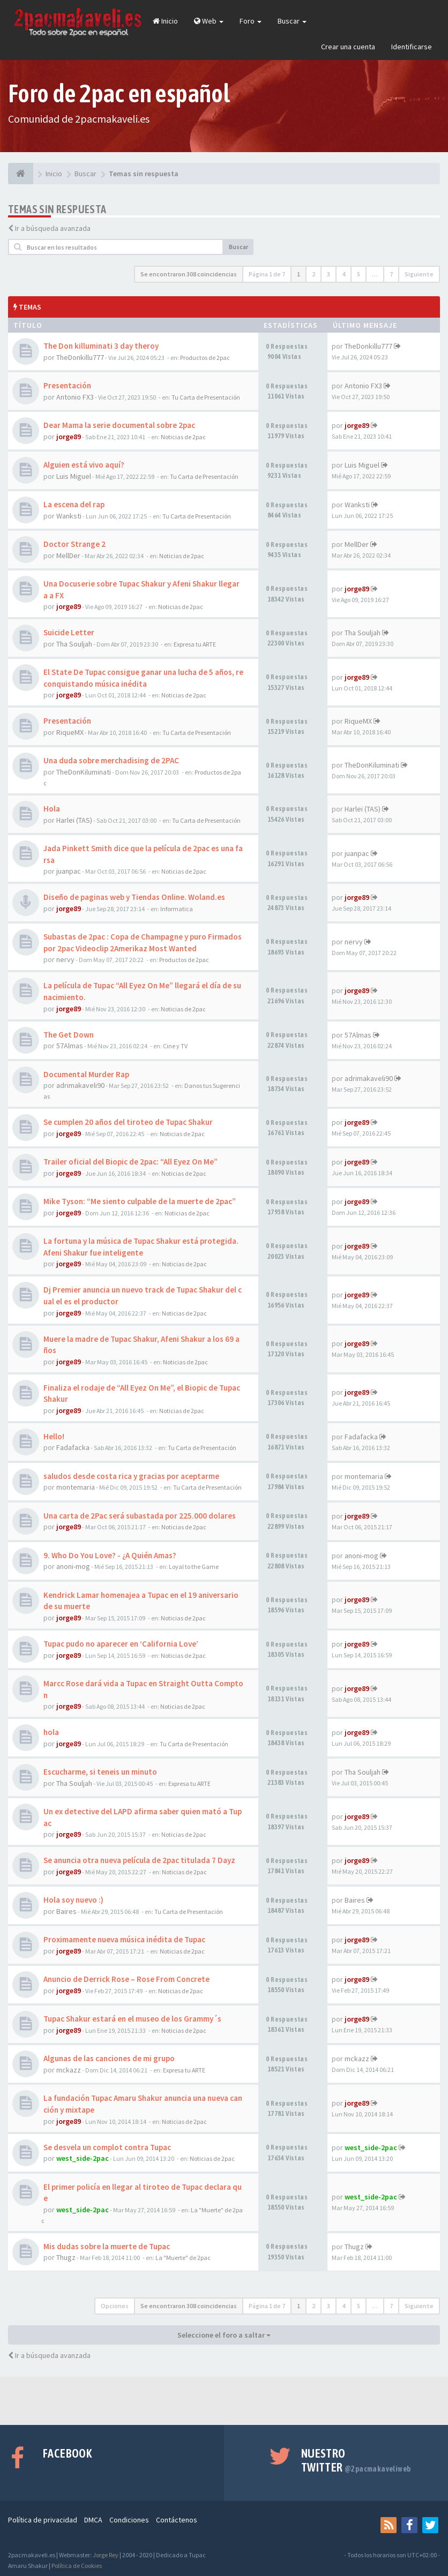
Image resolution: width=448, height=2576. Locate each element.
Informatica (176, 909)
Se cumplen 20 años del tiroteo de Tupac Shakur (128, 1122)
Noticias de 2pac (183, 437)
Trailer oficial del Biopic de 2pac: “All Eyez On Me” (130, 1161)
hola (51, 1732)
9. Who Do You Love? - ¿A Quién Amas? (109, 1555)
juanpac (68, 871)
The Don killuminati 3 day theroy (101, 346)
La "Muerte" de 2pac (183, 2258)
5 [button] (358, 274)
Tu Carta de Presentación (205, 397)
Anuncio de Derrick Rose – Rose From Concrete (126, 1979)
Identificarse (411, 46)
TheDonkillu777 (80, 357)
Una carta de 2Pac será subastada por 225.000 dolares (139, 1516)
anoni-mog (73, 1566)
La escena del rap (73, 504)
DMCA (93, 2520)
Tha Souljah (74, 644)
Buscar (292, 21)
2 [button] (313, 274)
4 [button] (343, 274)
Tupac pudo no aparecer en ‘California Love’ (120, 1644)
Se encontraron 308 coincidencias (188, 274)
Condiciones (129, 2520)
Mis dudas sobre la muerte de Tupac (106, 2246)
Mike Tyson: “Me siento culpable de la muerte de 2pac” (139, 1201)
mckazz (68, 2070)
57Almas (69, 1045)
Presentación (67, 385)
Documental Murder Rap (86, 1074)
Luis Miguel (73, 476)
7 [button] (391, 274)
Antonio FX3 (75, 397)
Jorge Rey (105, 2555)
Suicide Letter (68, 632)
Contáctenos (176, 2520)
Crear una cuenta (348, 46)
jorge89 (68, 436)
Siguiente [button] (419, 274)
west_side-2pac (82, 2158)
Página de (267, 274)
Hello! (53, 1436)
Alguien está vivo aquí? (83, 465)
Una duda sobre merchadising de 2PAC (111, 760)
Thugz (66, 2257)
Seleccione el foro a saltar (224, 2335)
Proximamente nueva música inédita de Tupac (124, 1939)
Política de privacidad (42, 2520)
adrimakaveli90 (80, 1085)
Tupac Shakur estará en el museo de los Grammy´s (132, 2019)
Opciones (115, 2306)
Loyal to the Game (194, 1567)
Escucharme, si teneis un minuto (100, 1772)
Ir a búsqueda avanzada (53, 228)
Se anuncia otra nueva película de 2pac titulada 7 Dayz (139, 1860)
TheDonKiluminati (83, 772)
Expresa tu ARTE (195, 644)
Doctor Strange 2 (74, 544)
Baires (66, 1911)
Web (208, 21)
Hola (51, 808)
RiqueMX (70, 732)
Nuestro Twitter (356, 2460)
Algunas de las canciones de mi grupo (109, 2058)
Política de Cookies (76, 2566)
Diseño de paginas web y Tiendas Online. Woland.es (134, 897)
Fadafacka (72, 1447)
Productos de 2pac (205, 358)
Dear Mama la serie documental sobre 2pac (119, 425)
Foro (251, 21)
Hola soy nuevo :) (73, 1900)
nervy (65, 959)
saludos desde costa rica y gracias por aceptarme (131, 1476)
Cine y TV (175, 1046)
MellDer (68, 555)
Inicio (165, 21)
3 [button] (328, 274)
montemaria (75, 1487)
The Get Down (68, 1035)
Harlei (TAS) (74, 820)
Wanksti (68, 516)
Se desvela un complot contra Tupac (107, 2147)
